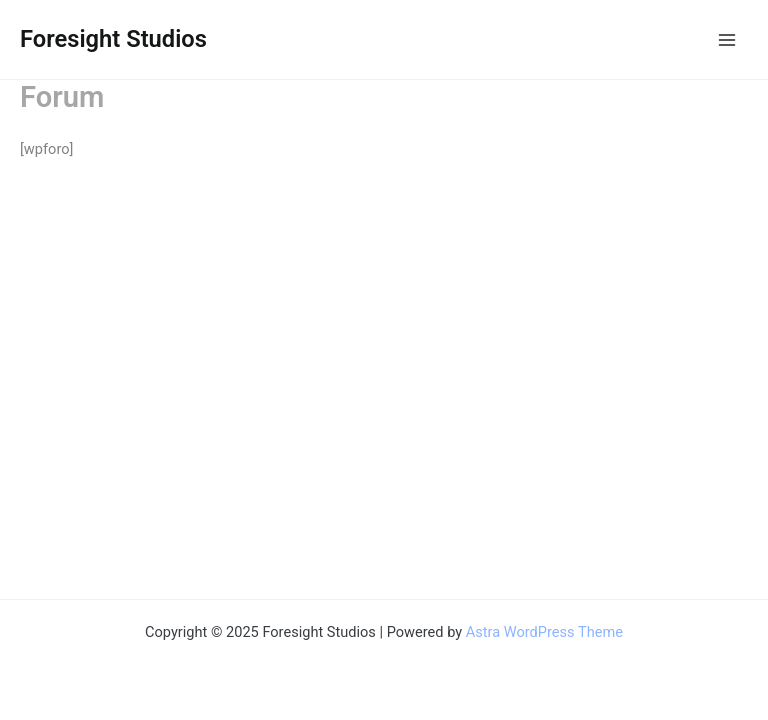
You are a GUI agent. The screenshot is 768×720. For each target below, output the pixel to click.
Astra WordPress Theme (544, 632)
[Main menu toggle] (727, 40)
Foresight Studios (113, 39)
